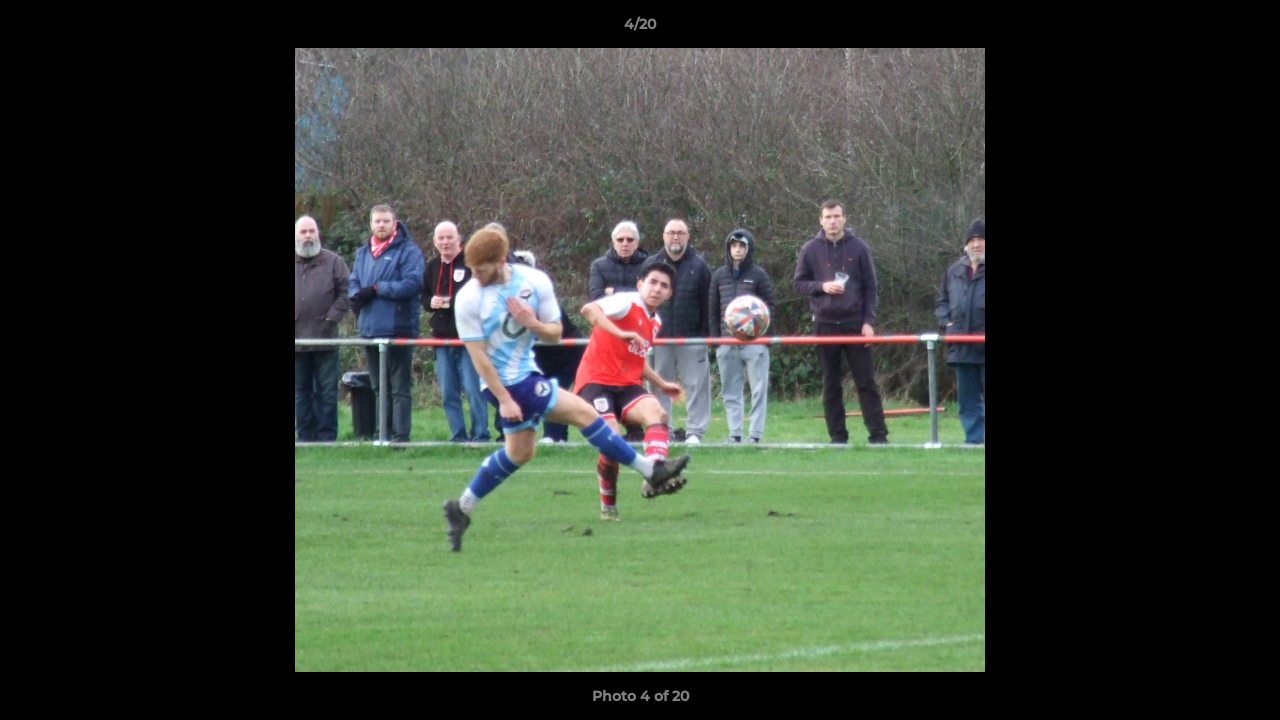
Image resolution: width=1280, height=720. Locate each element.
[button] (1244, 29)
